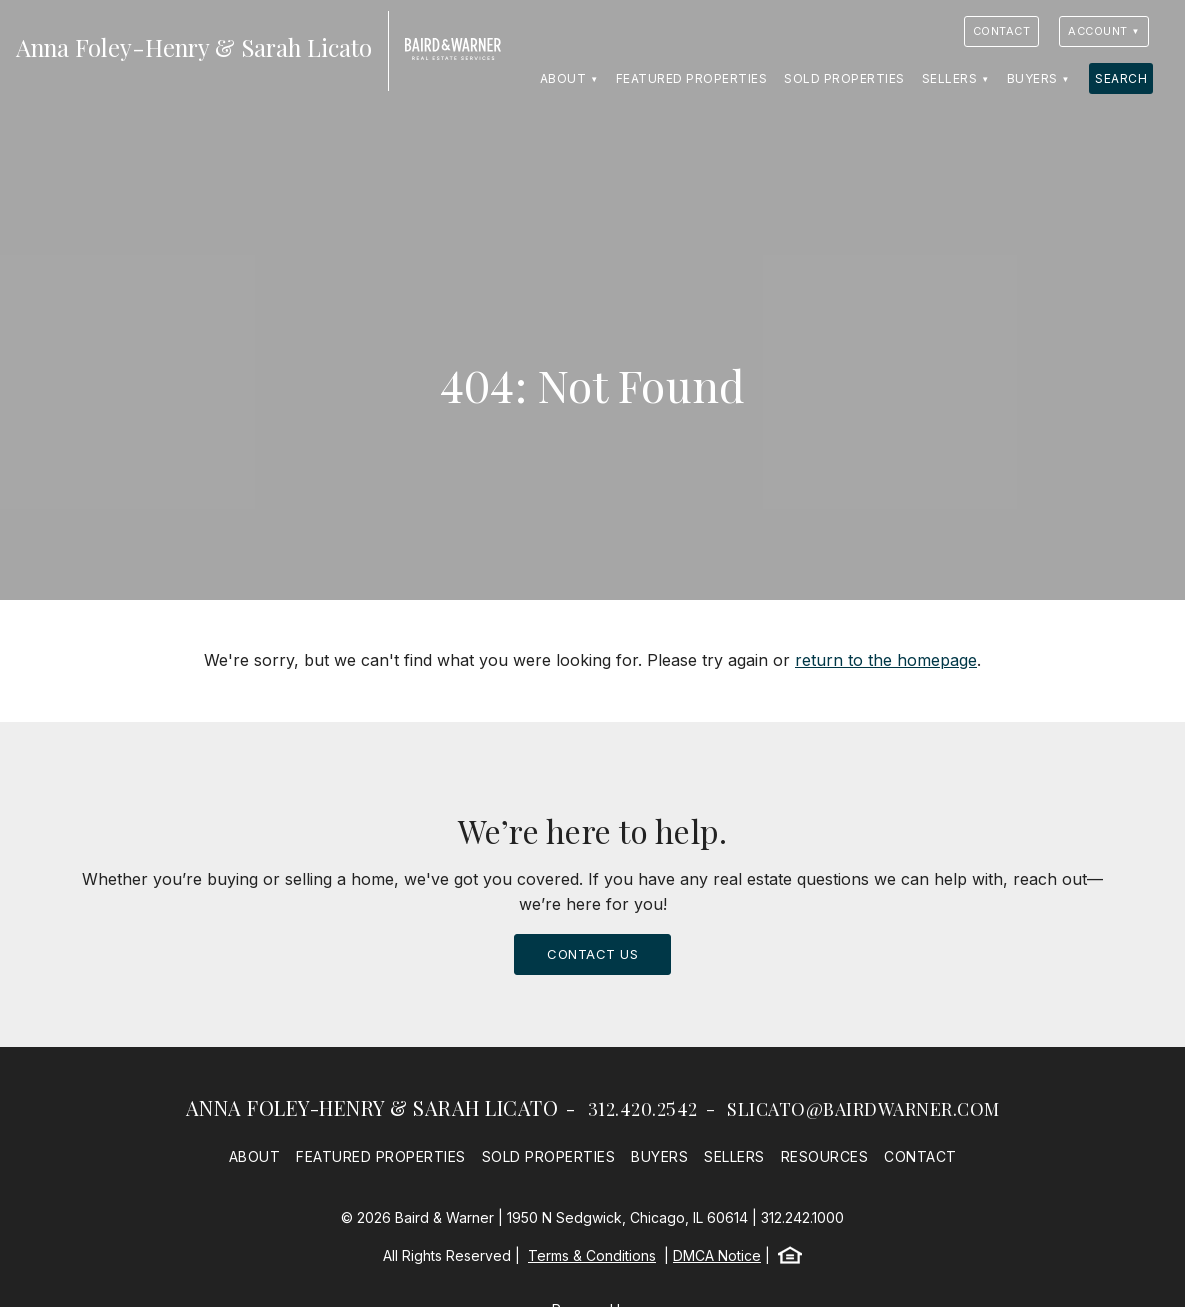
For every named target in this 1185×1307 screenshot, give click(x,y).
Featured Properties (692, 78)
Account (1098, 31)
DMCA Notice (717, 1255)
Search (1121, 78)
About (563, 78)
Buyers (1032, 78)
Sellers (950, 78)
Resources (825, 1156)
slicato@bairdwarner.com (863, 1109)
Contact (1002, 31)
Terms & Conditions (592, 1255)
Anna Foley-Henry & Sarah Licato (372, 1107)
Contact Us (592, 954)
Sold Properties (844, 78)
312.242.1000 (802, 1217)
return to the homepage (886, 660)
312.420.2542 (643, 1109)
